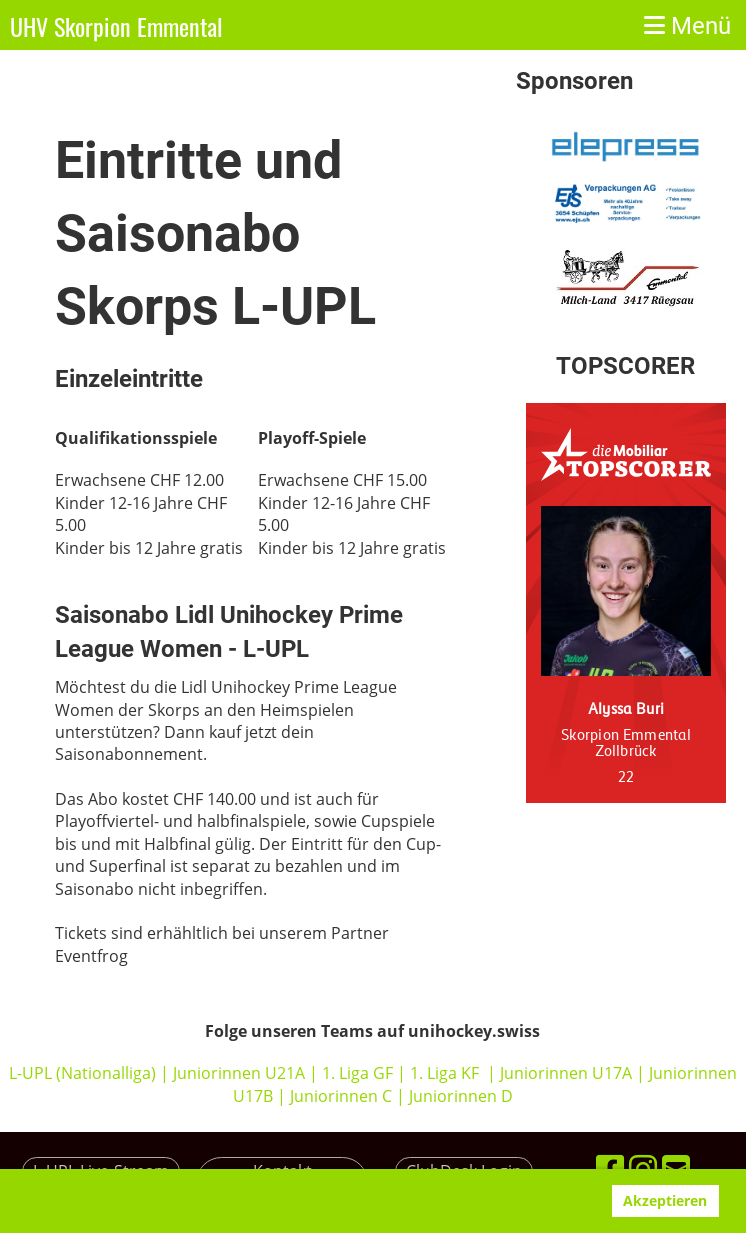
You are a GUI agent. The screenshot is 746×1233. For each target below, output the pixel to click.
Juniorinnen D (461, 1096)
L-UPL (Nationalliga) (82, 1073)
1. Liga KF (444, 1073)
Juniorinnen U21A (241, 1073)
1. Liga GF (359, 1073)
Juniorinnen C (339, 1096)
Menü (687, 26)
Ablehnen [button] (556, 1200)
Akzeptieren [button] (665, 1200)
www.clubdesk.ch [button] (327, 1201)
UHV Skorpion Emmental (116, 27)
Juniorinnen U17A (566, 1073)
